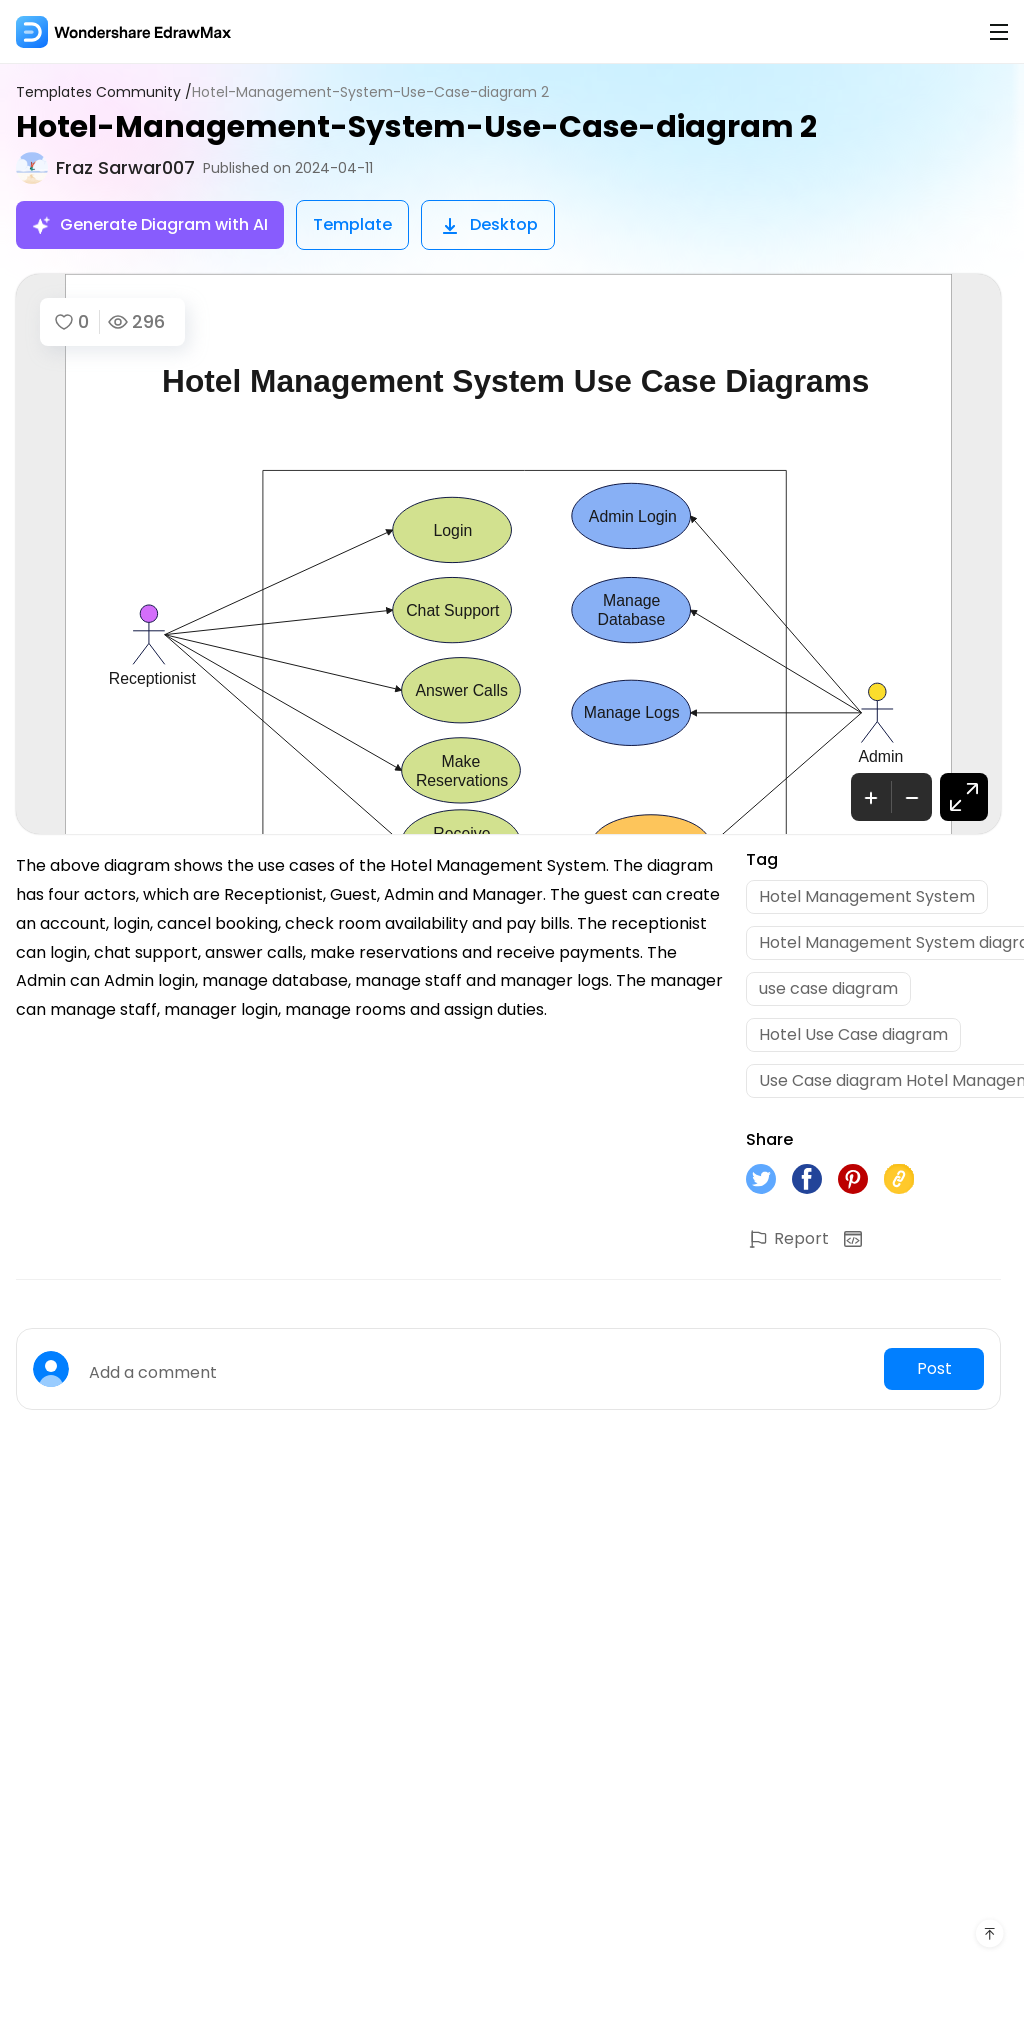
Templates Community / (104, 92)
